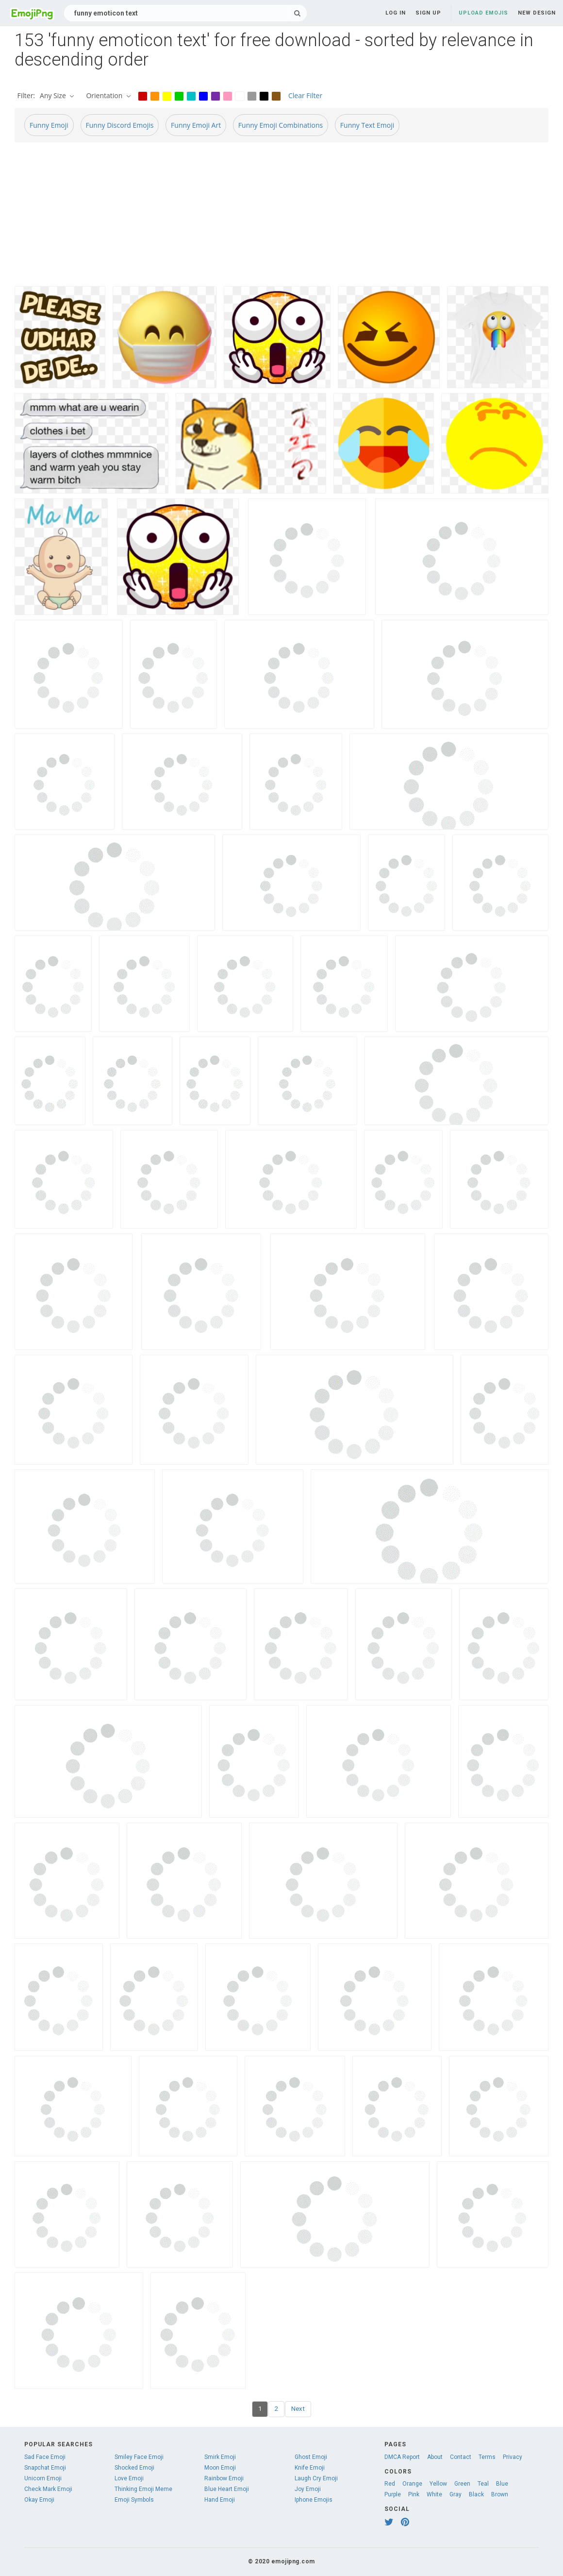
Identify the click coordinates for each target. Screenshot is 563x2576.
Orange (412, 2483)
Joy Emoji (308, 2489)
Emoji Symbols (134, 2499)
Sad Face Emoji (45, 2457)
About (435, 2457)
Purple (392, 2494)
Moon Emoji (220, 2467)
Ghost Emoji (311, 2457)
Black (476, 2494)
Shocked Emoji (134, 2467)
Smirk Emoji (220, 2457)
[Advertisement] (281, 218)
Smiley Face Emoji (139, 2457)
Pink (413, 2494)
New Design (537, 13)
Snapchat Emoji (45, 2467)
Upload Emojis (483, 13)
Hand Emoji (219, 2499)
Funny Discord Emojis (120, 125)
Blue (502, 2483)
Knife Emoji (310, 2467)
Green (462, 2483)
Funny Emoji (49, 125)
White (434, 2494)
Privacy (512, 2457)
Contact (460, 2457)
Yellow (438, 2483)
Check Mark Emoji (48, 2489)
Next (298, 2408)
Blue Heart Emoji (226, 2489)
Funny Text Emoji (367, 125)
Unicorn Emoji (43, 2478)
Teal (483, 2483)
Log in (395, 13)
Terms (487, 2457)
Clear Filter (305, 95)
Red (389, 2483)
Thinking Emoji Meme (143, 2489)
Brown (499, 2494)
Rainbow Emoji (224, 2478)
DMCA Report (402, 2457)
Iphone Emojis (313, 2499)
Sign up (428, 13)
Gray (455, 2494)
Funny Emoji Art (196, 125)
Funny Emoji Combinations (280, 125)
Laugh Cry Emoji (316, 2478)
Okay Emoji (39, 2499)
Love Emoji (129, 2478)
